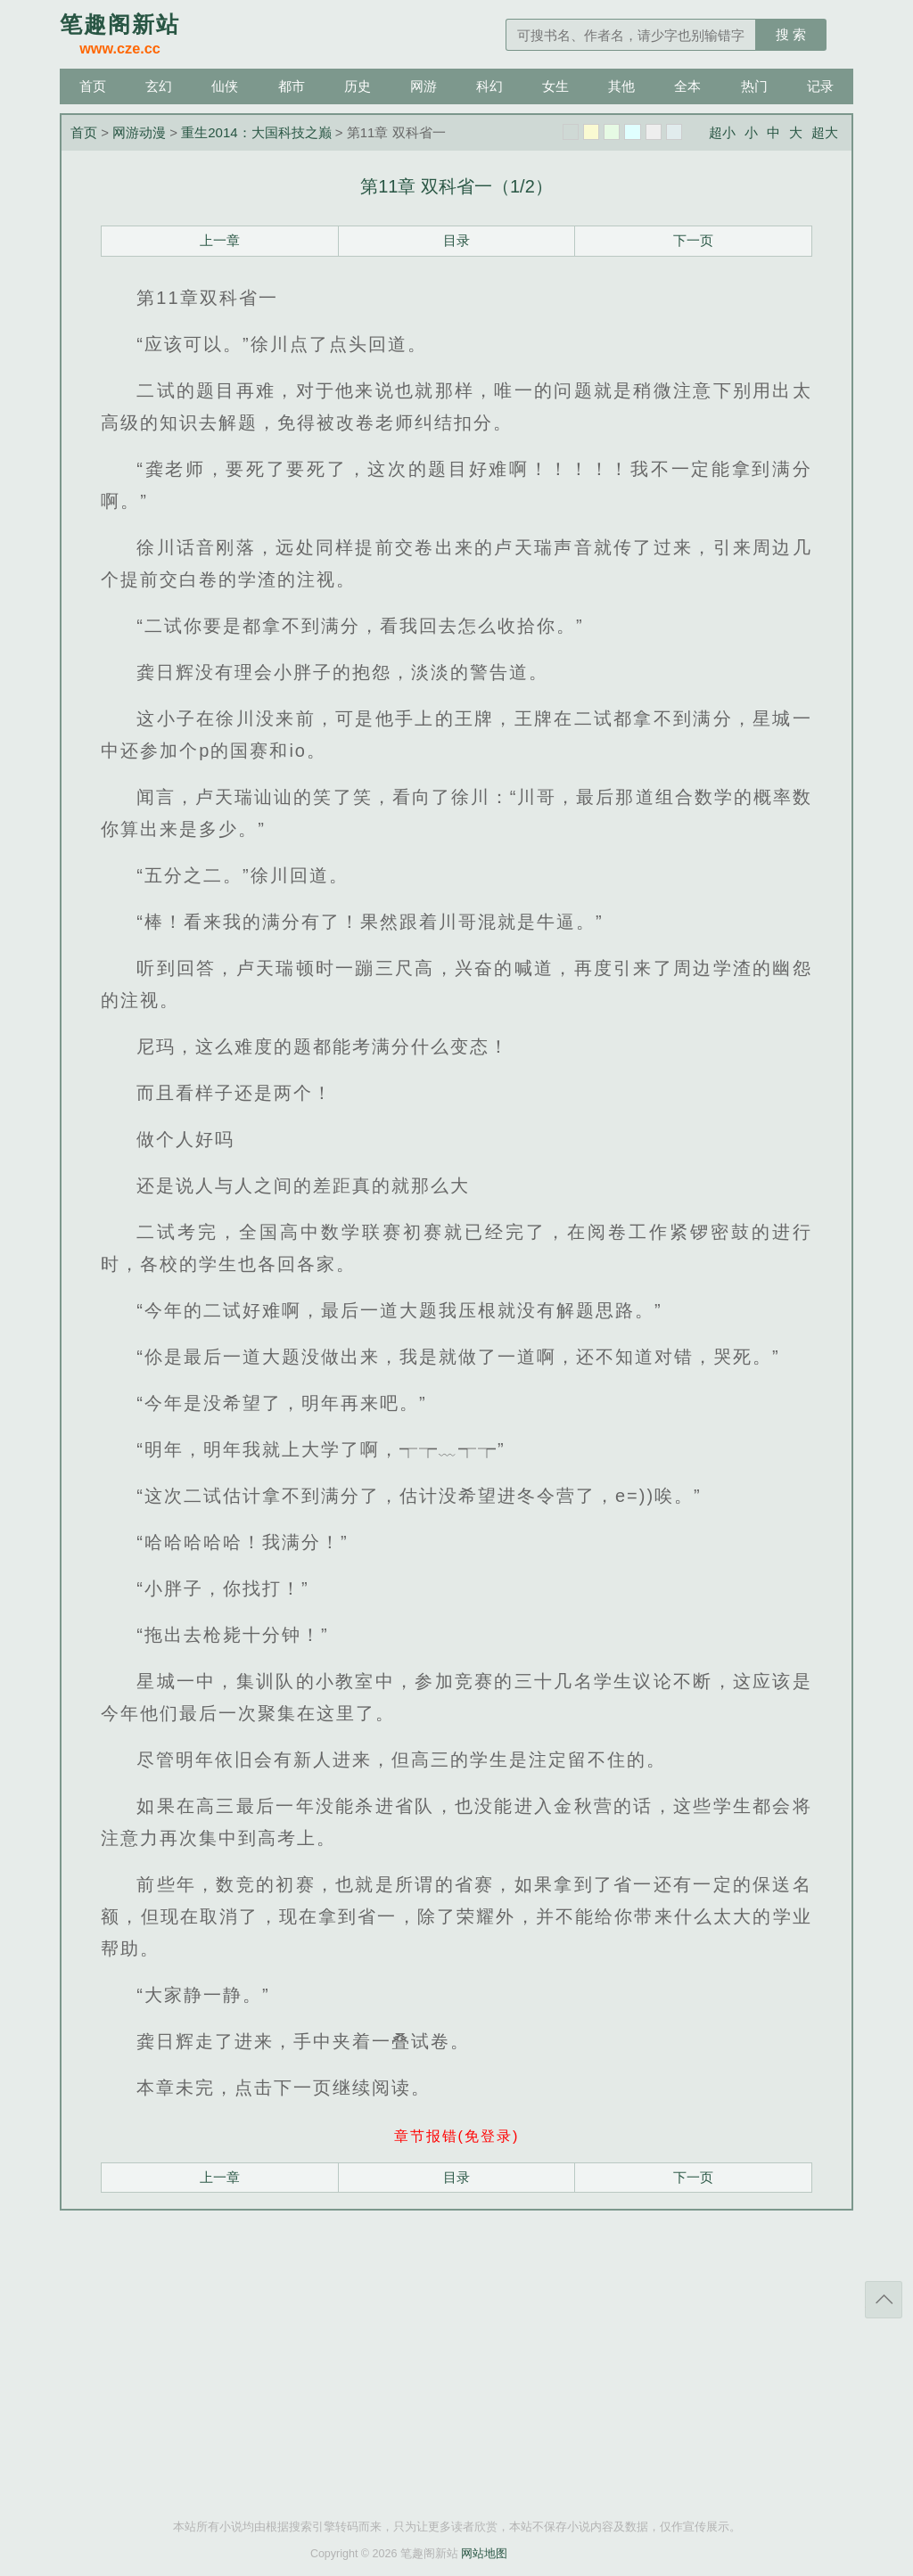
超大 (824, 132)
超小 (722, 132)
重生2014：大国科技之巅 (256, 132)
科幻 (489, 86)
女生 (555, 86)
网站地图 (484, 2553)
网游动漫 (139, 132)
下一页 (693, 240)
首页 (92, 86)
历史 (357, 86)
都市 (291, 86)
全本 (687, 86)
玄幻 (158, 86)
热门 (754, 86)
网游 (423, 86)
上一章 (220, 240)
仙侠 (224, 86)
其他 (621, 86)
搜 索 (791, 34)
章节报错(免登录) (457, 2136)
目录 (456, 240)
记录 (820, 86)
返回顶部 (883, 2299)
